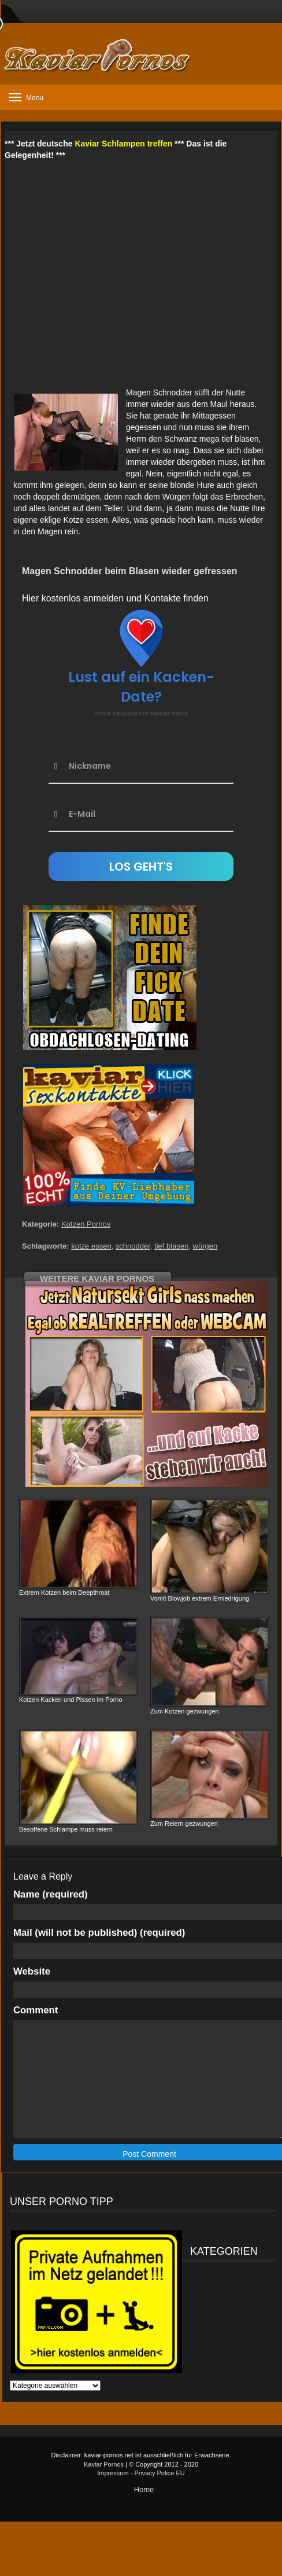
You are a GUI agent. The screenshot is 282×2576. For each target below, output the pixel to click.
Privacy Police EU (159, 2472)
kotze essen (91, 1246)
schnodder (133, 1246)
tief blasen (171, 1246)
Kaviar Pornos (104, 2464)
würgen (205, 1246)
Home (144, 2489)
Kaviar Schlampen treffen (123, 143)
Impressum (112, 2472)
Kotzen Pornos (85, 1224)
